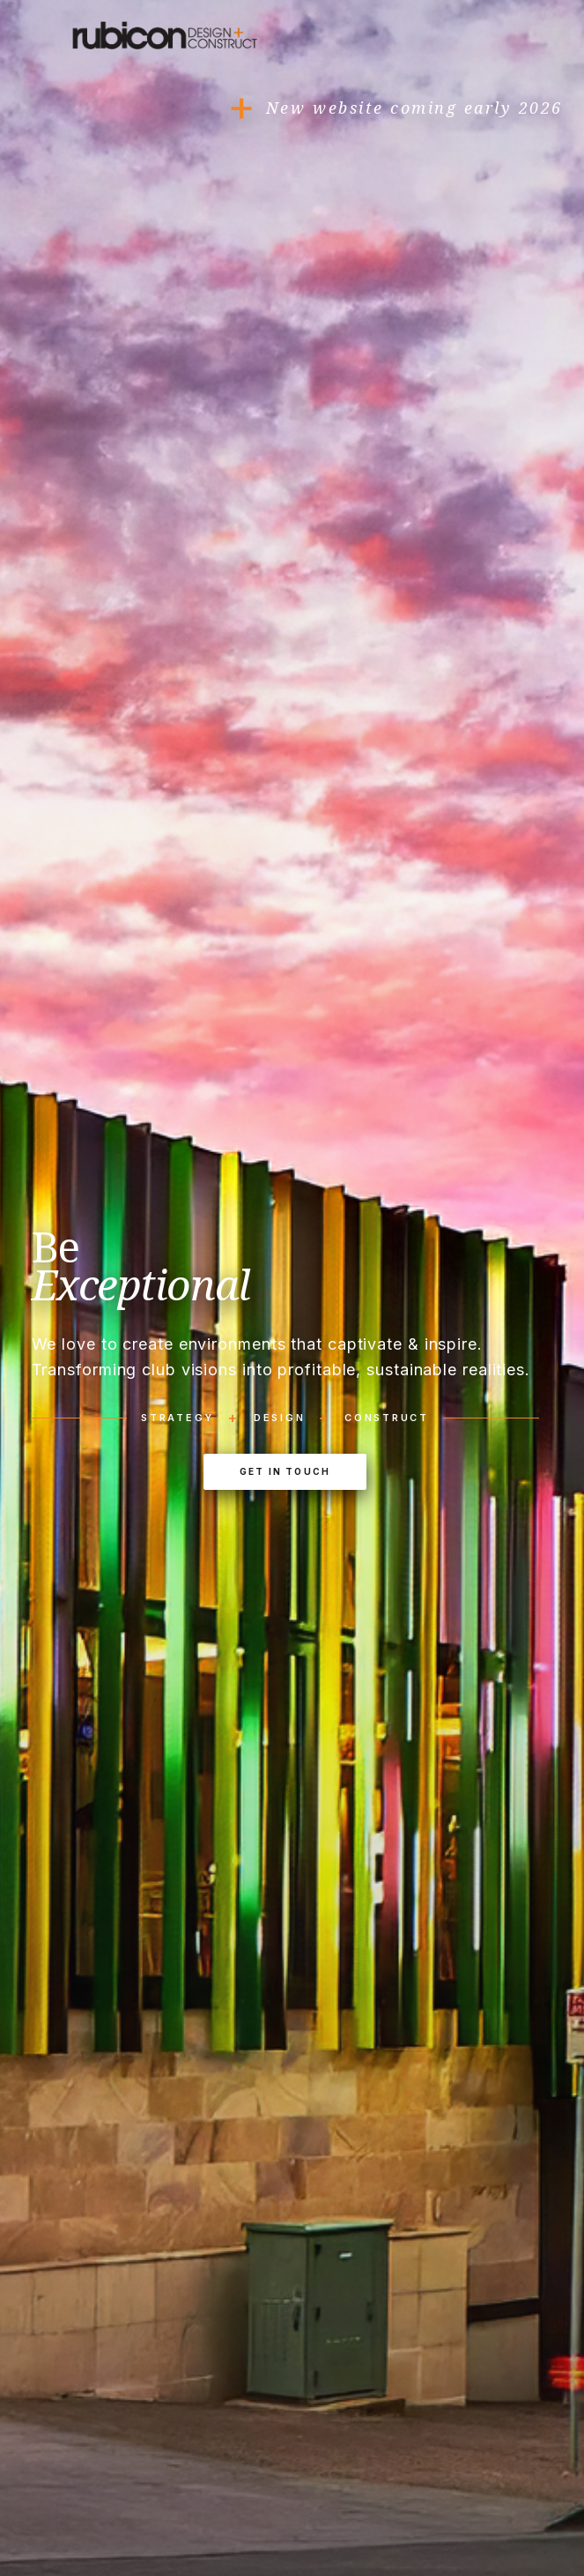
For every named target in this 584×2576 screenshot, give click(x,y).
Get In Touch (285, 1471)
